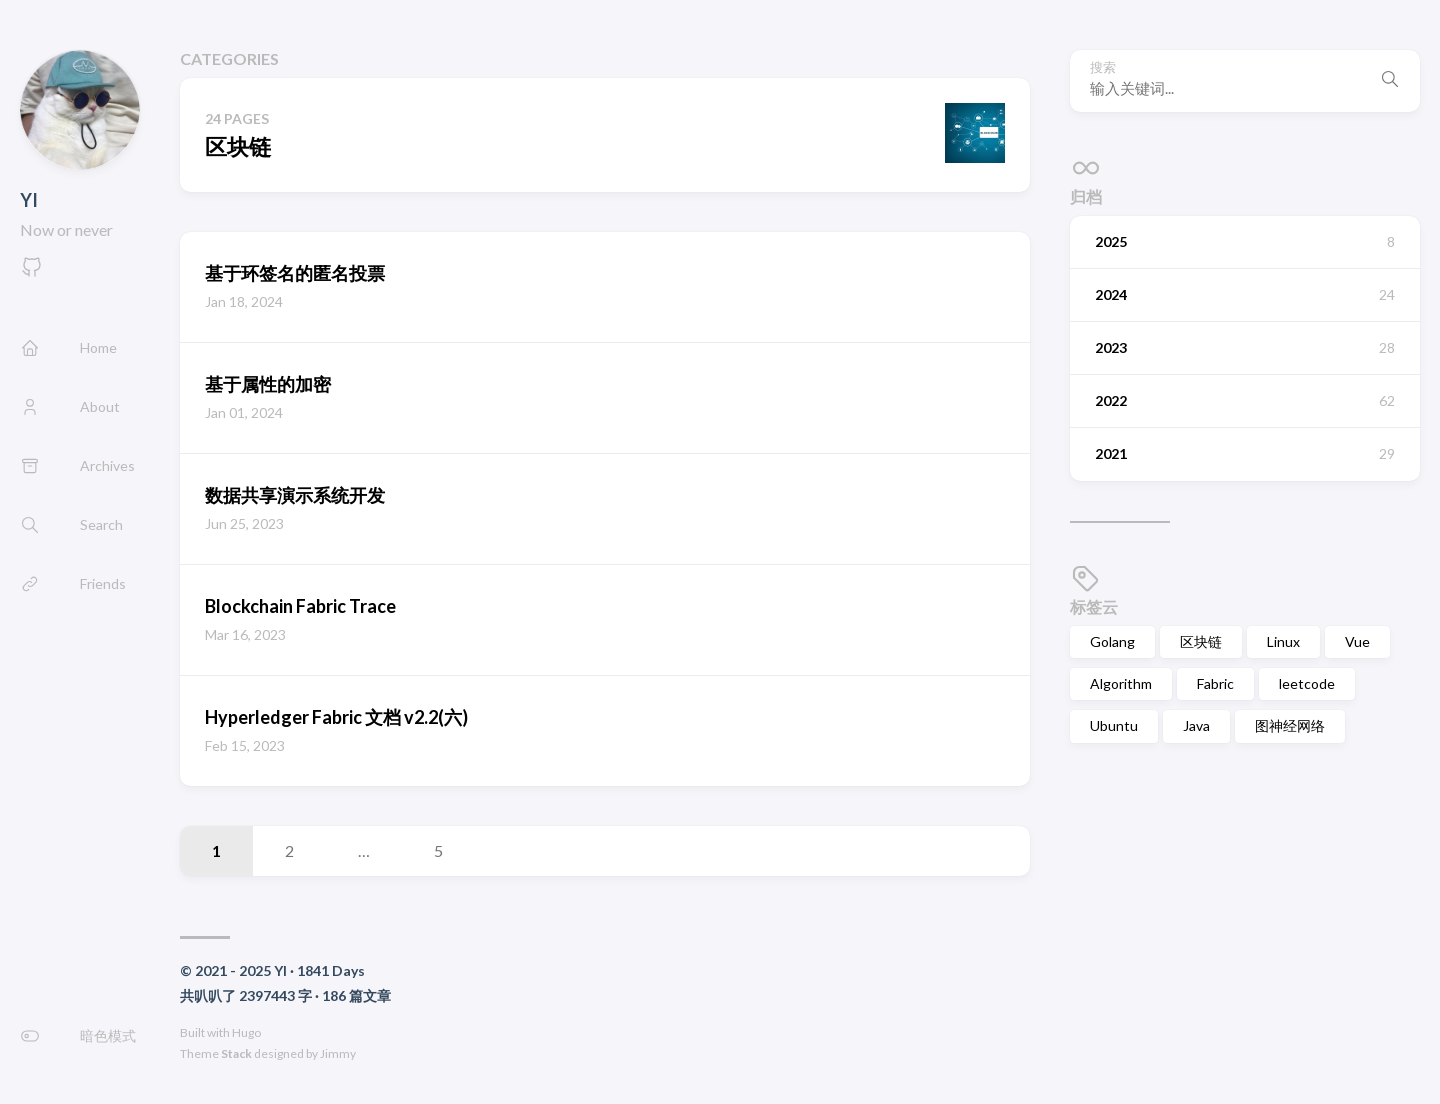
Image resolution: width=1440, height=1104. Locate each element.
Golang (1112, 641)
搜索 (1103, 67)
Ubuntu (1114, 725)
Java (1196, 725)
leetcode (1307, 683)
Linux (1283, 641)
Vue (1357, 641)
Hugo (246, 1032)
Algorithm (1121, 683)
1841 (313, 970)
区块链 (1201, 641)
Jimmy (338, 1053)
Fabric (1215, 683)
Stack (236, 1053)
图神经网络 (1290, 725)
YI (29, 200)
